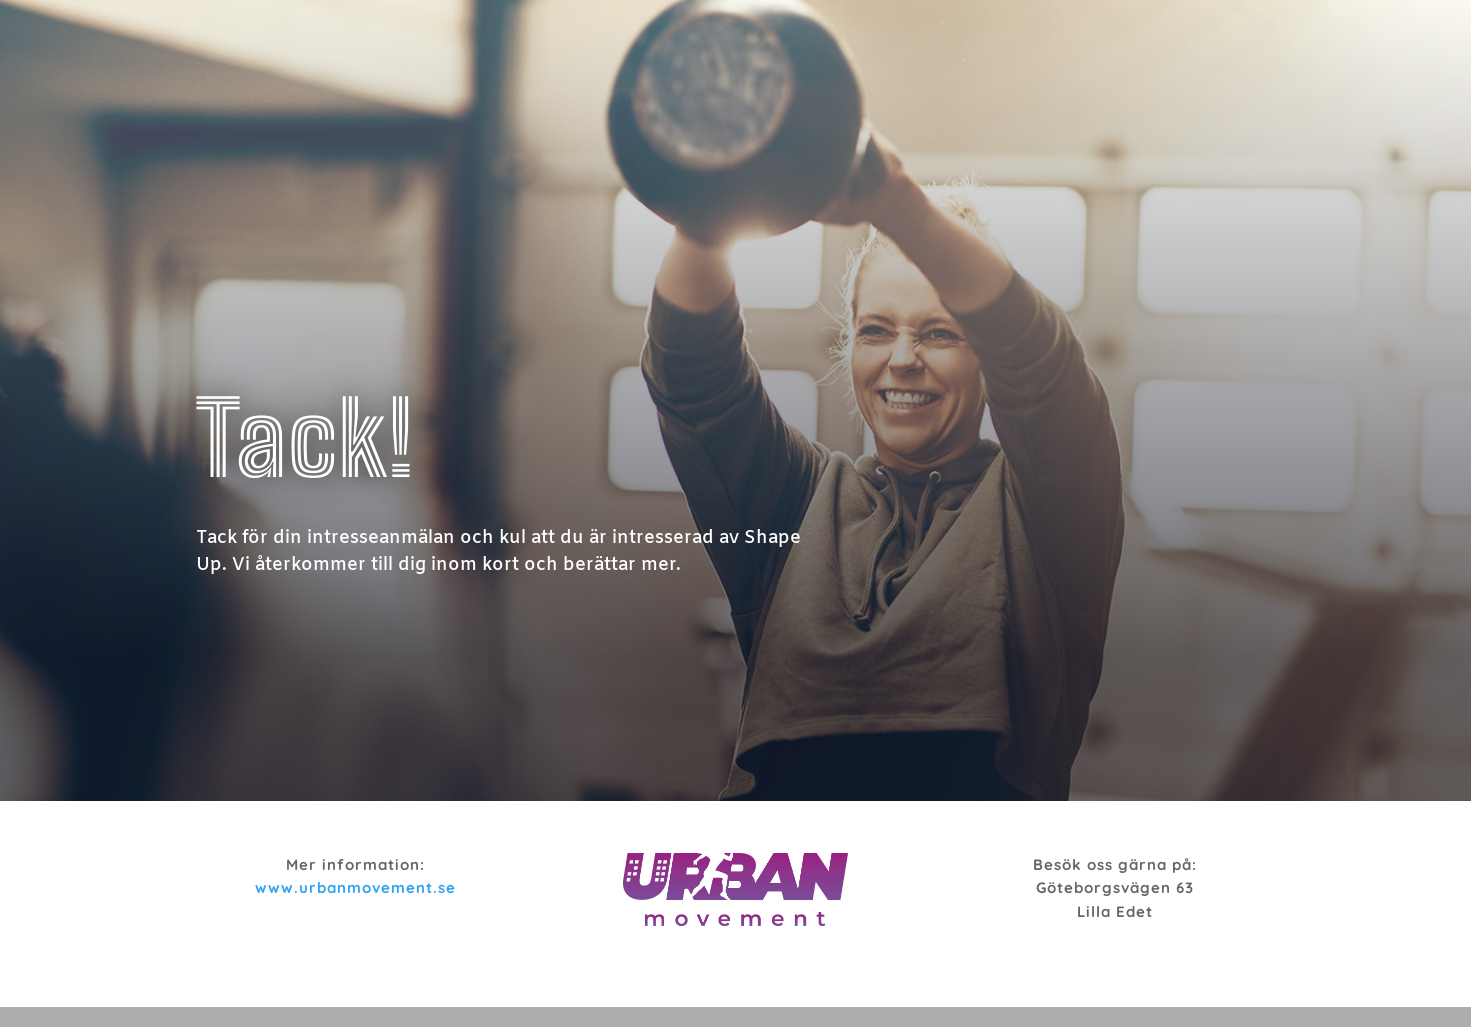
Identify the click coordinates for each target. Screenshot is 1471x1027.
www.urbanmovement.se (355, 887)
